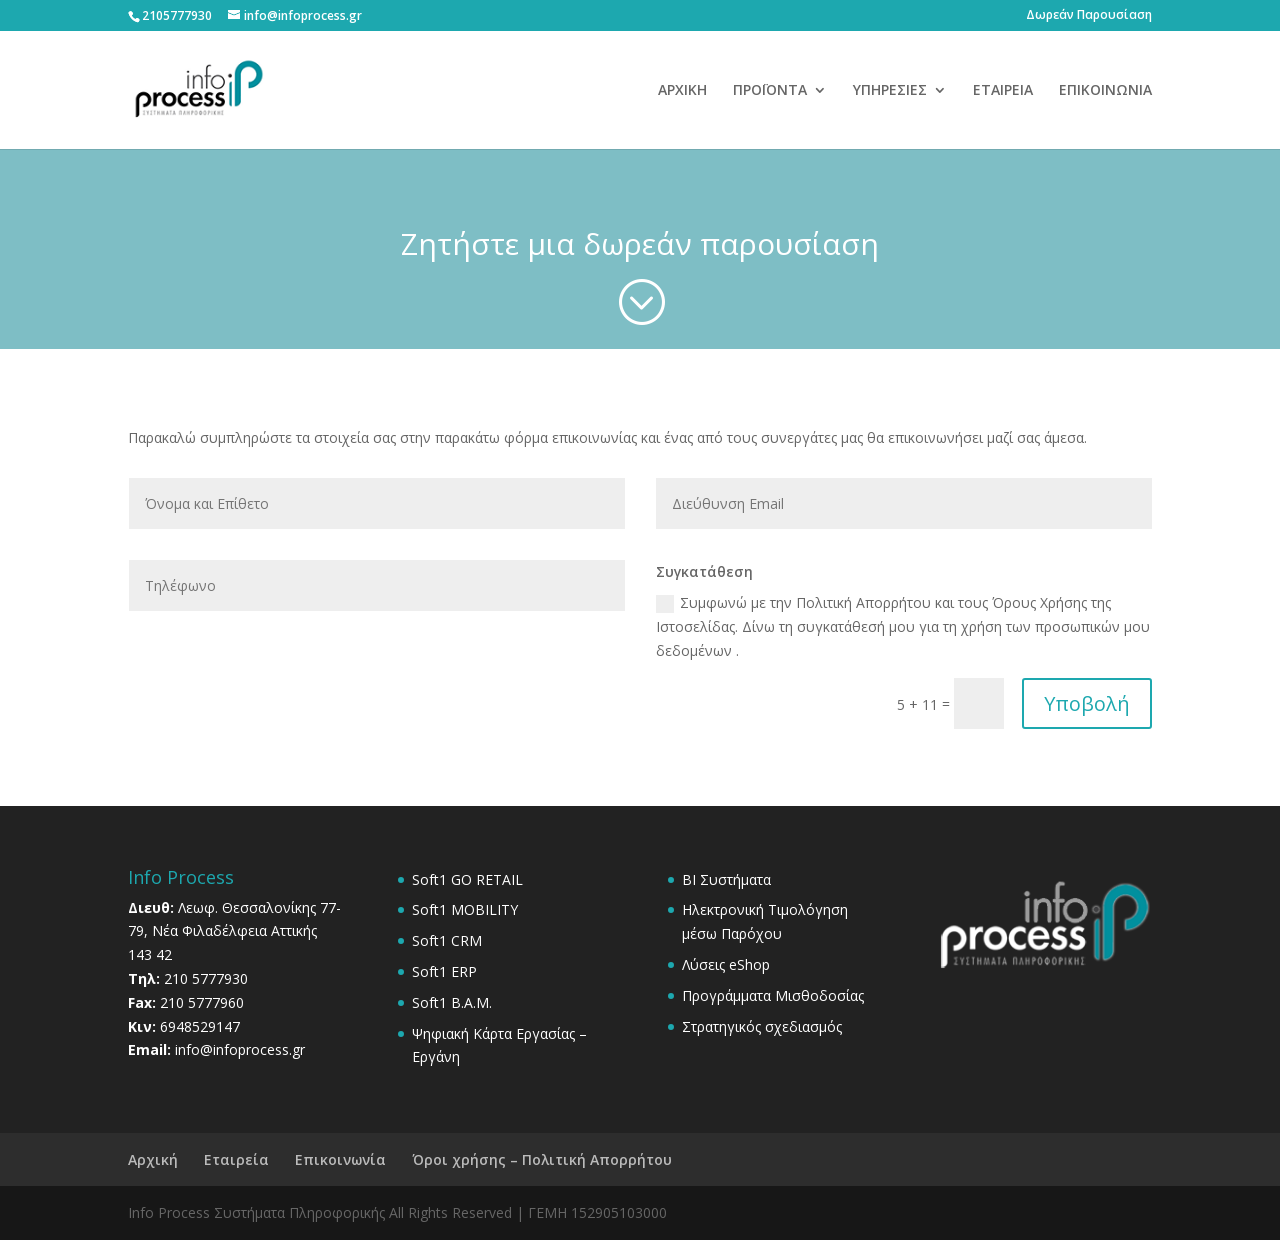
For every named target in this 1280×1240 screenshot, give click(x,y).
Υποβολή (1087, 703)
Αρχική (153, 1159)
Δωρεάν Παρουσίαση (1089, 16)
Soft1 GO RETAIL (467, 879)
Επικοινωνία (340, 1159)
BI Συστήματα (726, 879)
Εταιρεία (236, 1159)
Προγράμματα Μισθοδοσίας (773, 995)
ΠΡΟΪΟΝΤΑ (770, 91)
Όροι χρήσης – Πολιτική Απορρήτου (542, 1159)
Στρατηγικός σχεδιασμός (762, 1026)
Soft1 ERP (444, 971)
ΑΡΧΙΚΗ (682, 91)
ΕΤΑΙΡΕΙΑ (1003, 91)
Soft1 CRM (447, 940)
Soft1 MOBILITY (465, 909)
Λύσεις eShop (726, 964)
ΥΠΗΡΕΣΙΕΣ (890, 91)
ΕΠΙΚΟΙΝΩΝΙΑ (1105, 91)
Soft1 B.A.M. (452, 1002)
